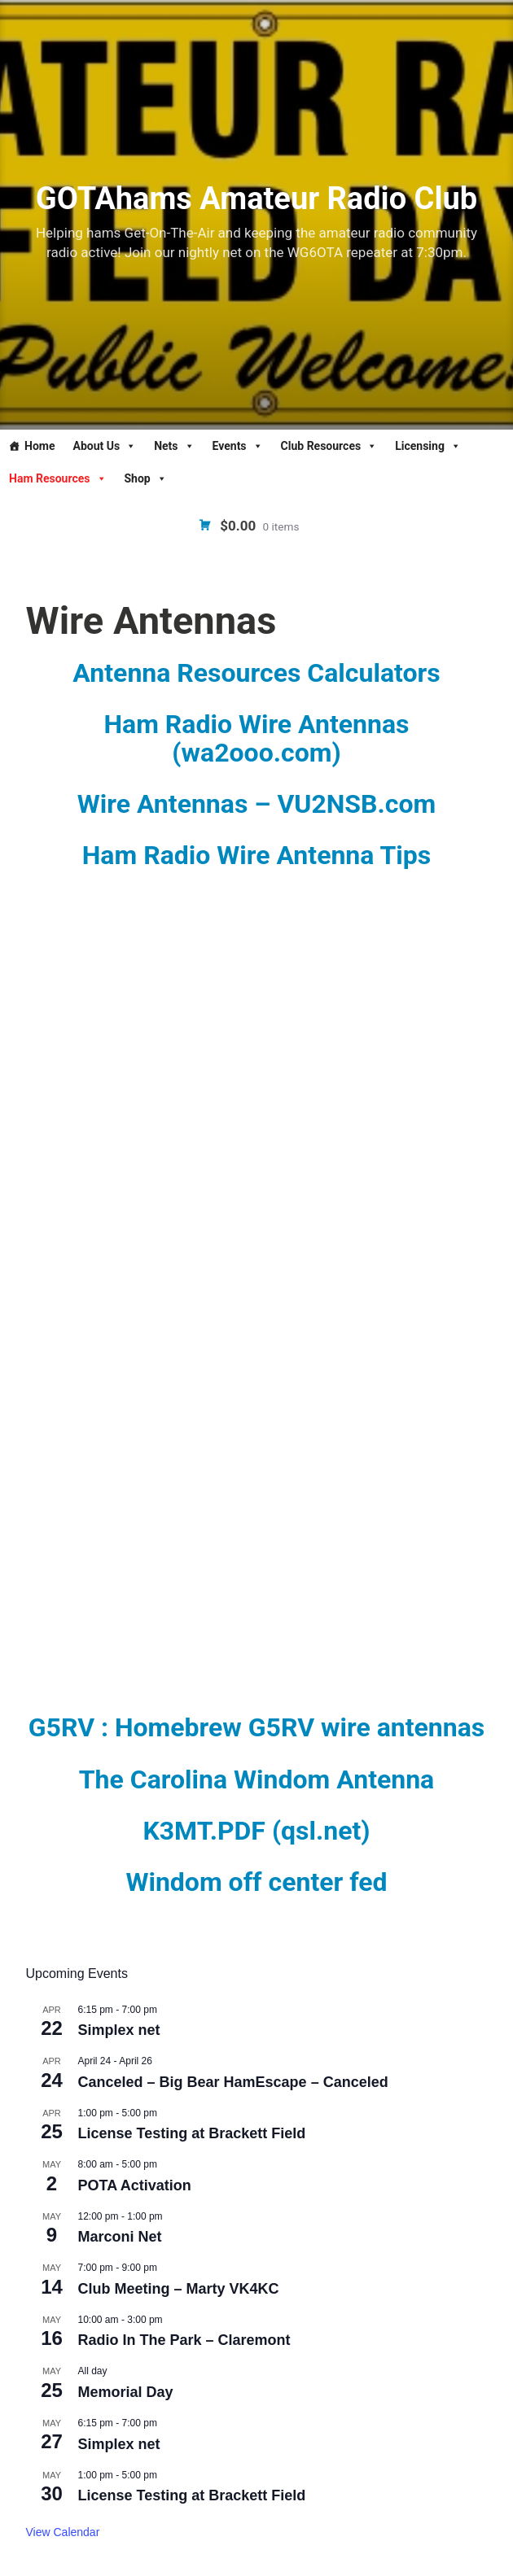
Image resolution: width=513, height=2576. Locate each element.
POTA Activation (134, 2185)
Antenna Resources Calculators (256, 672)
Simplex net (119, 2030)
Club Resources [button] (329, 445)
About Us (104, 445)
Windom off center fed (256, 1882)
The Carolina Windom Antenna (257, 1779)
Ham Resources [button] (58, 478)
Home (39, 445)
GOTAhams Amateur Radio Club (256, 198)
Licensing (428, 445)
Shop (146, 478)
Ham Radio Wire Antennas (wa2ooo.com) (256, 738)
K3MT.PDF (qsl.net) (256, 1830)
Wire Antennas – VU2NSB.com (256, 803)
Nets (174, 445)
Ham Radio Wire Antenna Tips (257, 855)
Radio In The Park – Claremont (184, 2340)
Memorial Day (125, 2392)
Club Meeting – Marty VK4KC (178, 2289)
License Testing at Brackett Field (192, 2133)
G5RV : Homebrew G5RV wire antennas (256, 1727)
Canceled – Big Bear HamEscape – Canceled (233, 2082)
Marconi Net (120, 2237)
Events (238, 445)
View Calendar (63, 2532)
